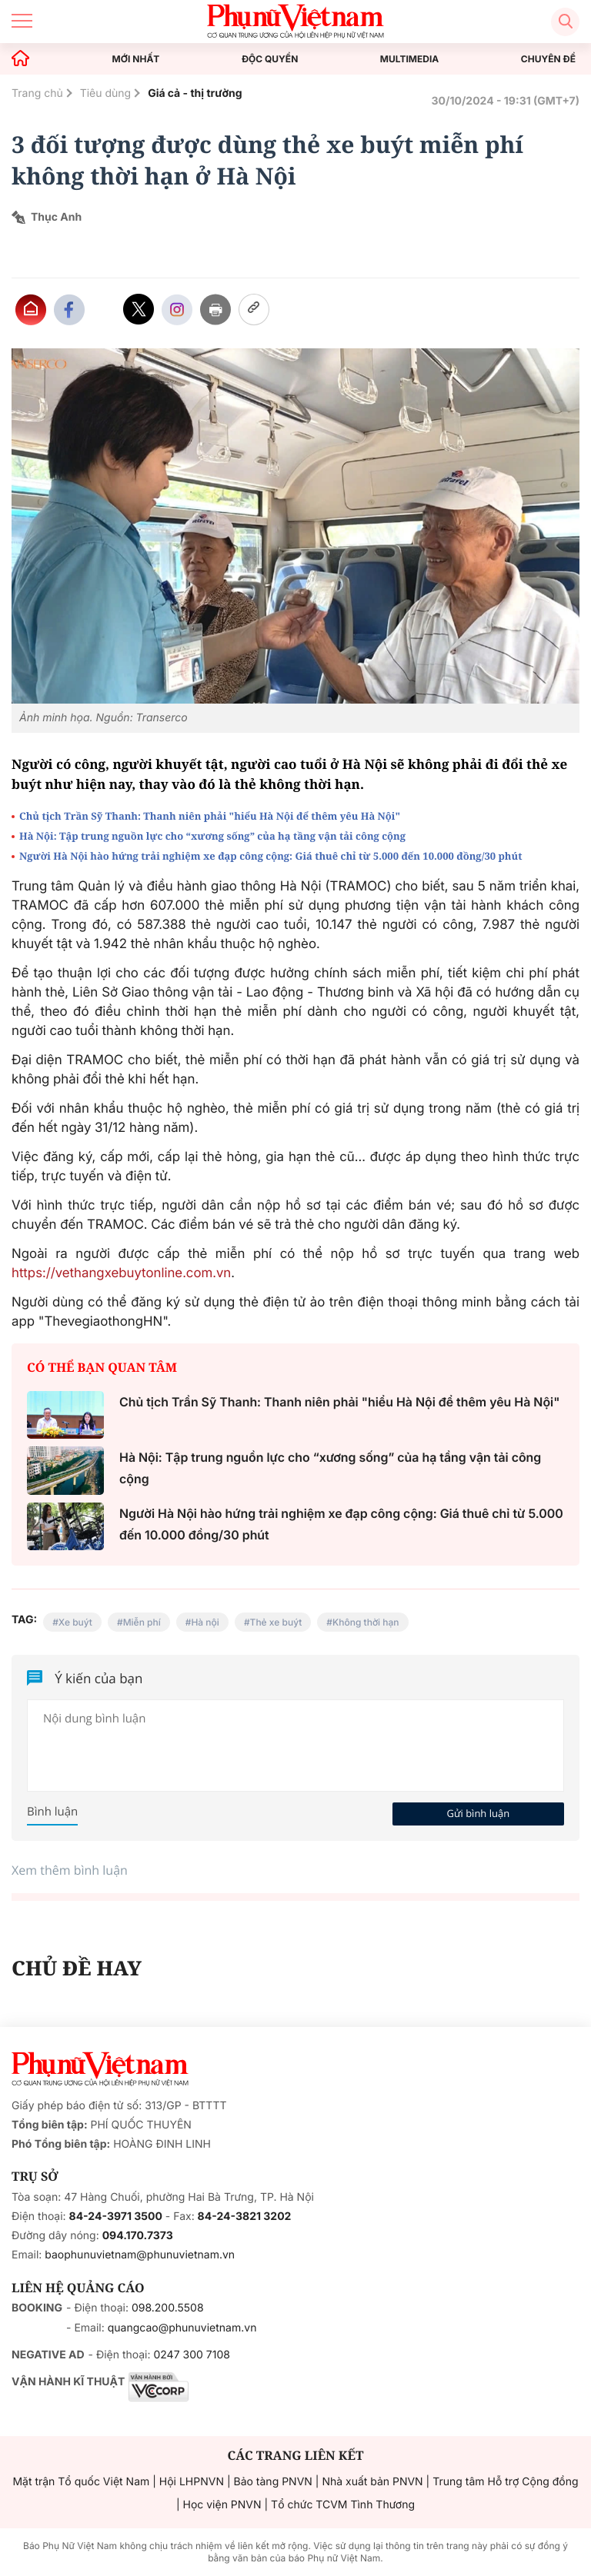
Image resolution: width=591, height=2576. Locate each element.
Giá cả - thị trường (195, 93)
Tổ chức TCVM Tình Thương (343, 2504)
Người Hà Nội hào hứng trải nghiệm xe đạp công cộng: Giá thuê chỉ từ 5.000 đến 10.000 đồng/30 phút (270, 856)
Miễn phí (142, 1622)
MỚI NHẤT (136, 59)
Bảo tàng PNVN (273, 2481)
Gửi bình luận (477, 1813)
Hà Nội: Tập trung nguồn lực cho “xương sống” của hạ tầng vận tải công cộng (212, 836)
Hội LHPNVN (191, 2481)
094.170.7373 (137, 2235)
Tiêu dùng (106, 93)
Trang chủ (37, 93)
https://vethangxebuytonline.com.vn (121, 1273)
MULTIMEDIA (409, 59)
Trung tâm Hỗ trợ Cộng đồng (505, 2481)
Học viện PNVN (222, 2504)
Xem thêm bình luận (70, 1870)
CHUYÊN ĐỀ (548, 59)
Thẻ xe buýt (276, 1622)
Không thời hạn (365, 1622)
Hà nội (205, 1622)
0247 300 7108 (191, 2354)
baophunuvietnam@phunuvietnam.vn (140, 2254)
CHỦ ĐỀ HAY (77, 1968)
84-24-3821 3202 (245, 2216)
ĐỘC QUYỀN (270, 59)
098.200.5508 (168, 2308)
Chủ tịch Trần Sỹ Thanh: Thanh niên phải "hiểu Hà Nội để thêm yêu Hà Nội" (209, 816)
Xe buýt (75, 1622)
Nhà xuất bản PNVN (372, 2481)
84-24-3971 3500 (115, 2216)
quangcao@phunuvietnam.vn (182, 2328)
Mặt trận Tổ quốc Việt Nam (80, 2481)
